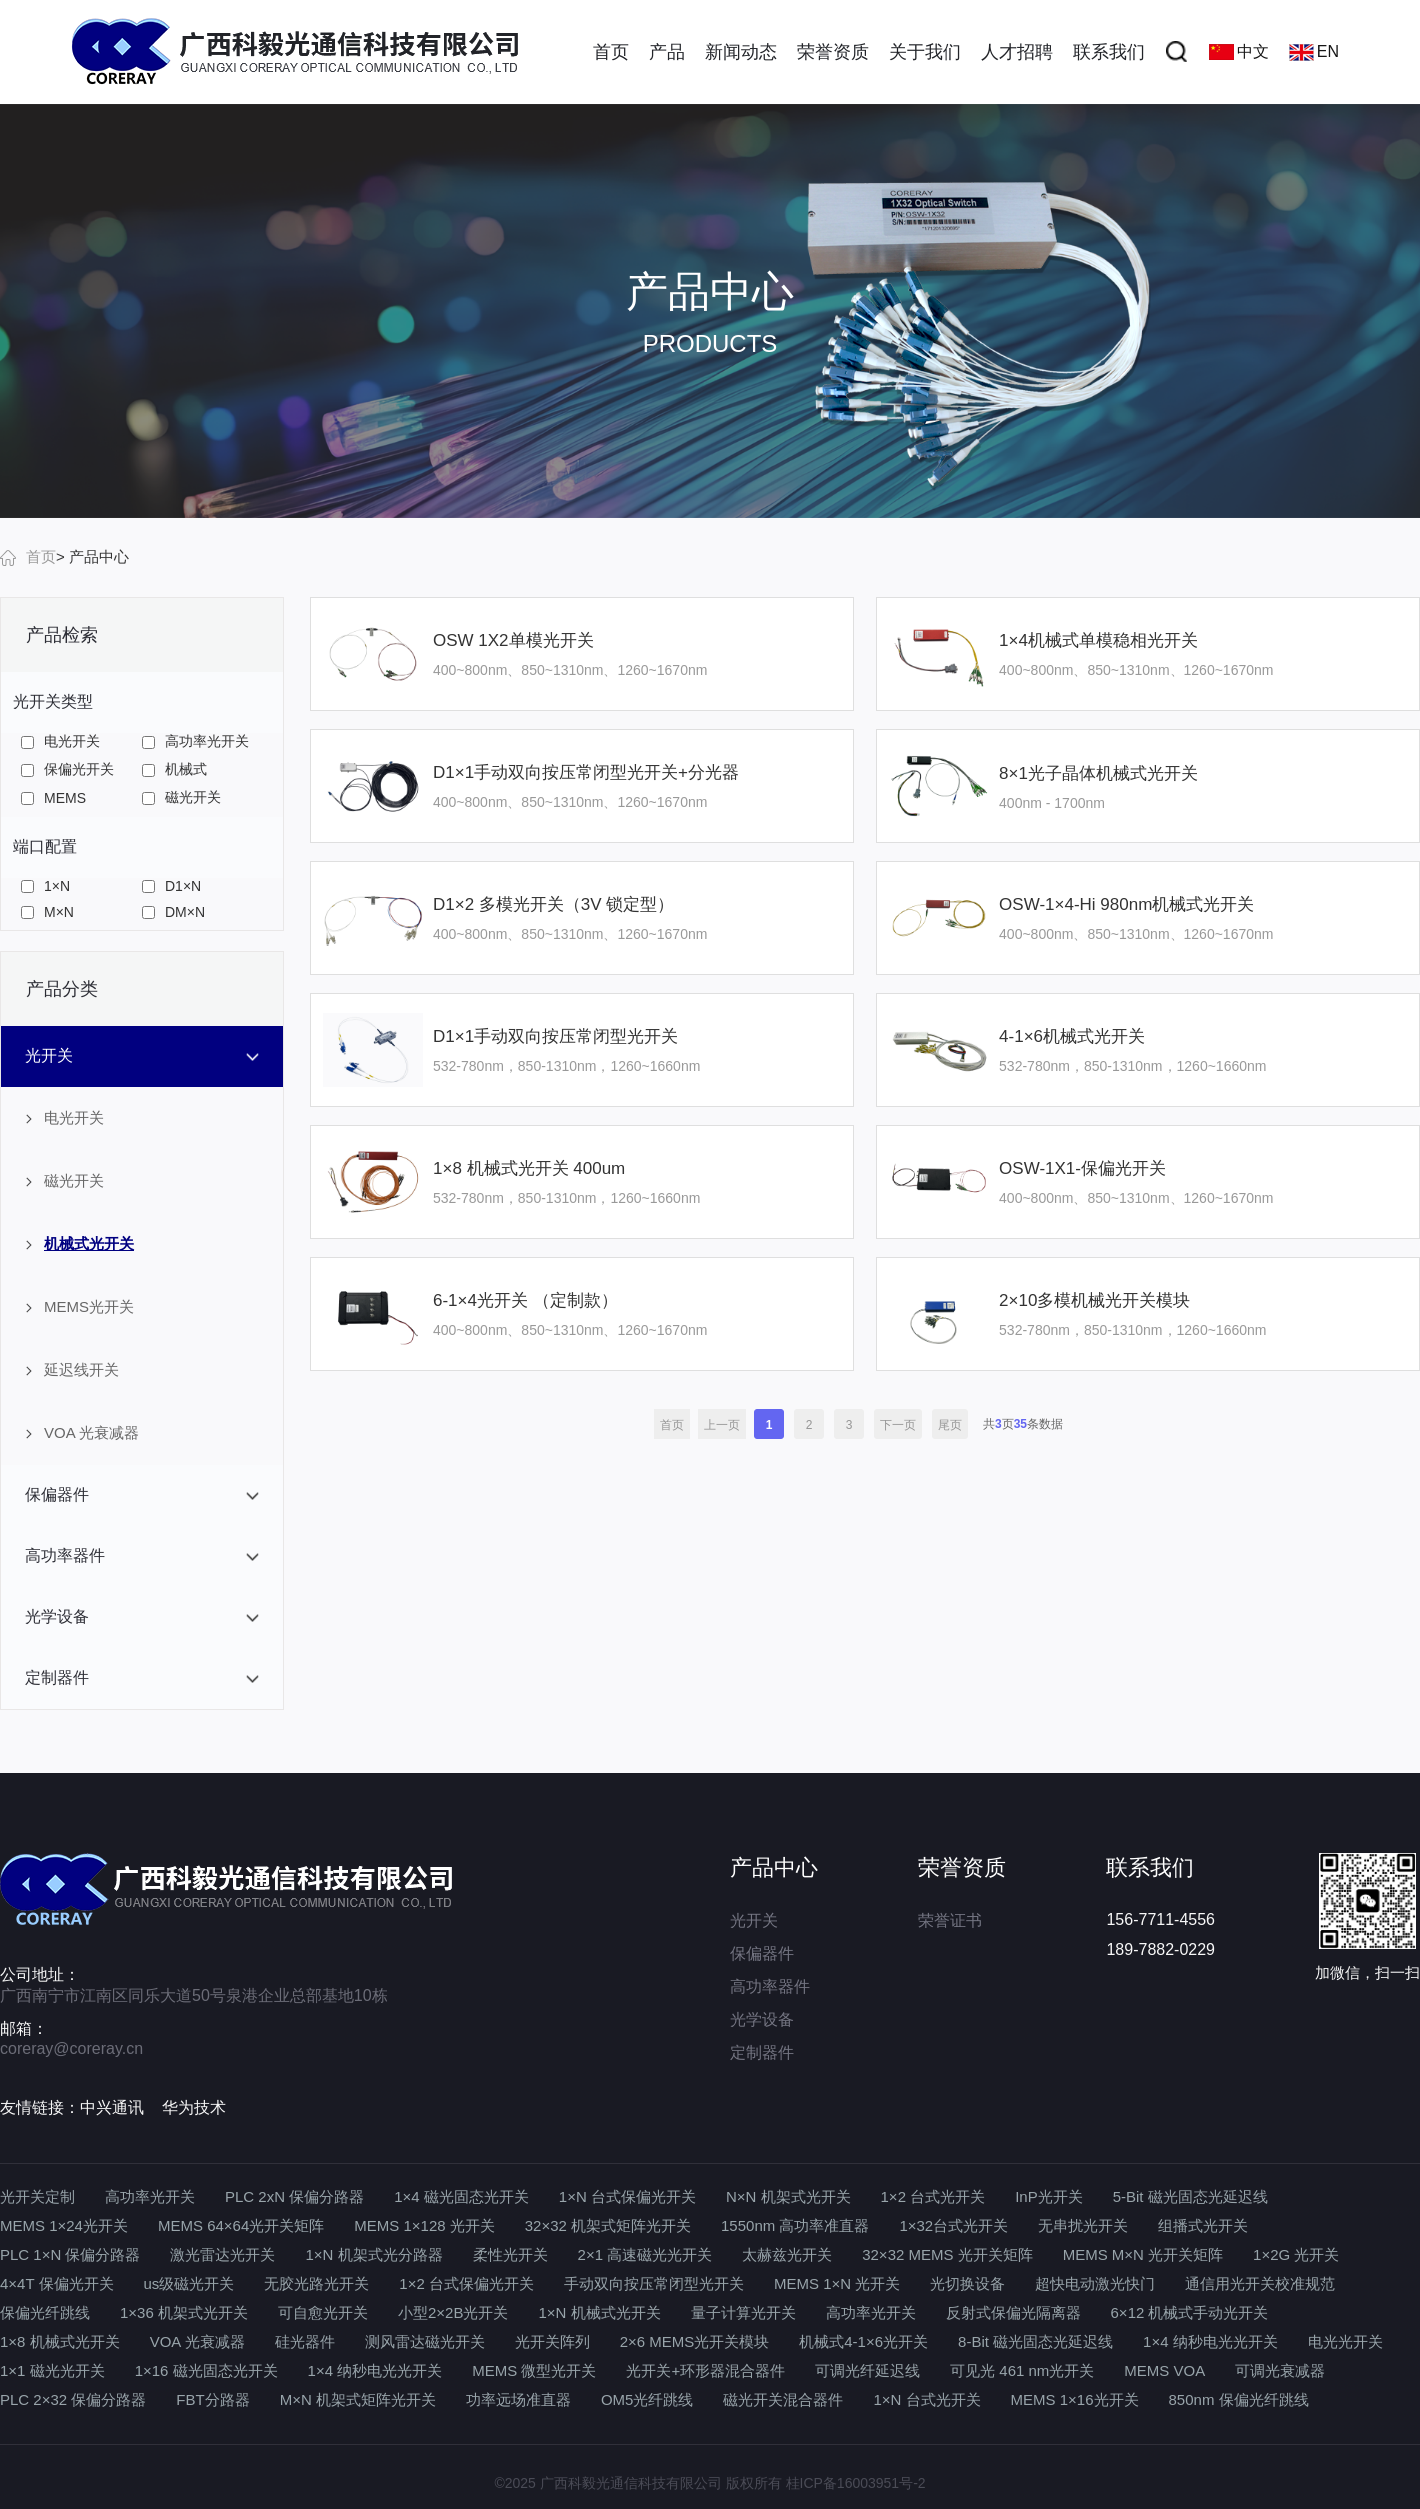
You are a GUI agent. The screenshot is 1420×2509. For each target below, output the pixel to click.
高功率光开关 (195, 741)
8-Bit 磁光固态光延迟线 (1035, 2341)
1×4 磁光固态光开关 (461, 2196)
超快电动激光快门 (1095, 2283)
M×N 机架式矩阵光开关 (358, 2399)
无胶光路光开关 (316, 2283)
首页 (611, 52)
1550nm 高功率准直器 (795, 2225)
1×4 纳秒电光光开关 (1210, 2341)
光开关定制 (37, 2196)
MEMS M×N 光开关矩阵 (1143, 2254)
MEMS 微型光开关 (534, 2370)
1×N (45, 886)
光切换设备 (967, 2283)
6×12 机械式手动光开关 (1190, 2312)
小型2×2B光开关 (453, 2312)
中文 (1239, 52)
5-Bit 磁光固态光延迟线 (1190, 2196)
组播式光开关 (1203, 2225)
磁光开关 (181, 797)
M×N (47, 912)
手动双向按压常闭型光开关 (654, 2283)
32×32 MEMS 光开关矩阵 (947, 2254)
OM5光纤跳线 (647, 2399)
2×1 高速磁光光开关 (645, 2254)
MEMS (53, 798)
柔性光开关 (510, 2254)
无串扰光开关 (1083, 2225)
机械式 (174, 769)
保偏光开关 (67, 769)
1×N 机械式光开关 (599, 2312)
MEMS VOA (1164, 2370)
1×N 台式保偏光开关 (627, 2196)
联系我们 (1109, 52)
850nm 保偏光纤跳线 (1239, 2399)
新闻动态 (741, 52)
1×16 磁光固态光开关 (206, 2370)
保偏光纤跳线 (45, 2312)
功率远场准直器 (518, 2399)
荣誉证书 (950, 1920)
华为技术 (194, 2107)
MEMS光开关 (80, 1306)
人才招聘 (1017, 52)
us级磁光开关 (189, 2283)
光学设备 (762, 2019)
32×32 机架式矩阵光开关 (608, 2225)
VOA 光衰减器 (82, 1432)
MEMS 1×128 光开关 (424, 2225)
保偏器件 (762, 1953)
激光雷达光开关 (222, 2254)
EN (1314, 52)
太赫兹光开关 (787, 2254)
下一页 (898, 1425)
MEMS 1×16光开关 (1075, 2399)
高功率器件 (770, 1986)
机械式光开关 (80, 1243)
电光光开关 (1345, 2341)
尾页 (950, 1425)
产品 (667, 52)
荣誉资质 (833, 52)
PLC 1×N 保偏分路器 (70, 2254)
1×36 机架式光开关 (184, 2312)
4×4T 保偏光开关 (57, 2283)
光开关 (754, 1920)
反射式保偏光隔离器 (1013, 2312)
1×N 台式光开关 (926, 2399)
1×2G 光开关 (1296, 2254)
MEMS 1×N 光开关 (837, 2283)
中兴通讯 (112, 2107)
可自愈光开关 (323, 2312)
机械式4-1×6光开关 (863, 2341)
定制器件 (762, 2052)
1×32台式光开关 (953, 2225)
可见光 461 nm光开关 (1022, 2370)
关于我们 (925, 52)
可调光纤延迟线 (867, 2370)
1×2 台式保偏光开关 (466, 2283)
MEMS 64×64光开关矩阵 (241, 2225)
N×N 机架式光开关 (788, 2196)
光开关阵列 (552, 2341)
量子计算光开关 (743, 2312)
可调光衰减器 (1280, 2370)
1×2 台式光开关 (933, 2196)
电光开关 (60, 741)
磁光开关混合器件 (783, 2399)
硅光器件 (305, 2341)
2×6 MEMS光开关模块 (695, 2341)
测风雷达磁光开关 (425, 2341)
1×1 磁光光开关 (52, 2370)
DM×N (173, 912)
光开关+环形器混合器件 (705, 2370)
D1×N (171, 886)
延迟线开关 (72, 1369)
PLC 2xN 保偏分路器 (294, 2196)
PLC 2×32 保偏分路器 (73, 2399)
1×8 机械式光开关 (60, 2341)
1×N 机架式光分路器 (373, 2254)
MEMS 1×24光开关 (64, 2225)
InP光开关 (1049, 2196)
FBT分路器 (212, 2399)
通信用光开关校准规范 (1260, 2283)
